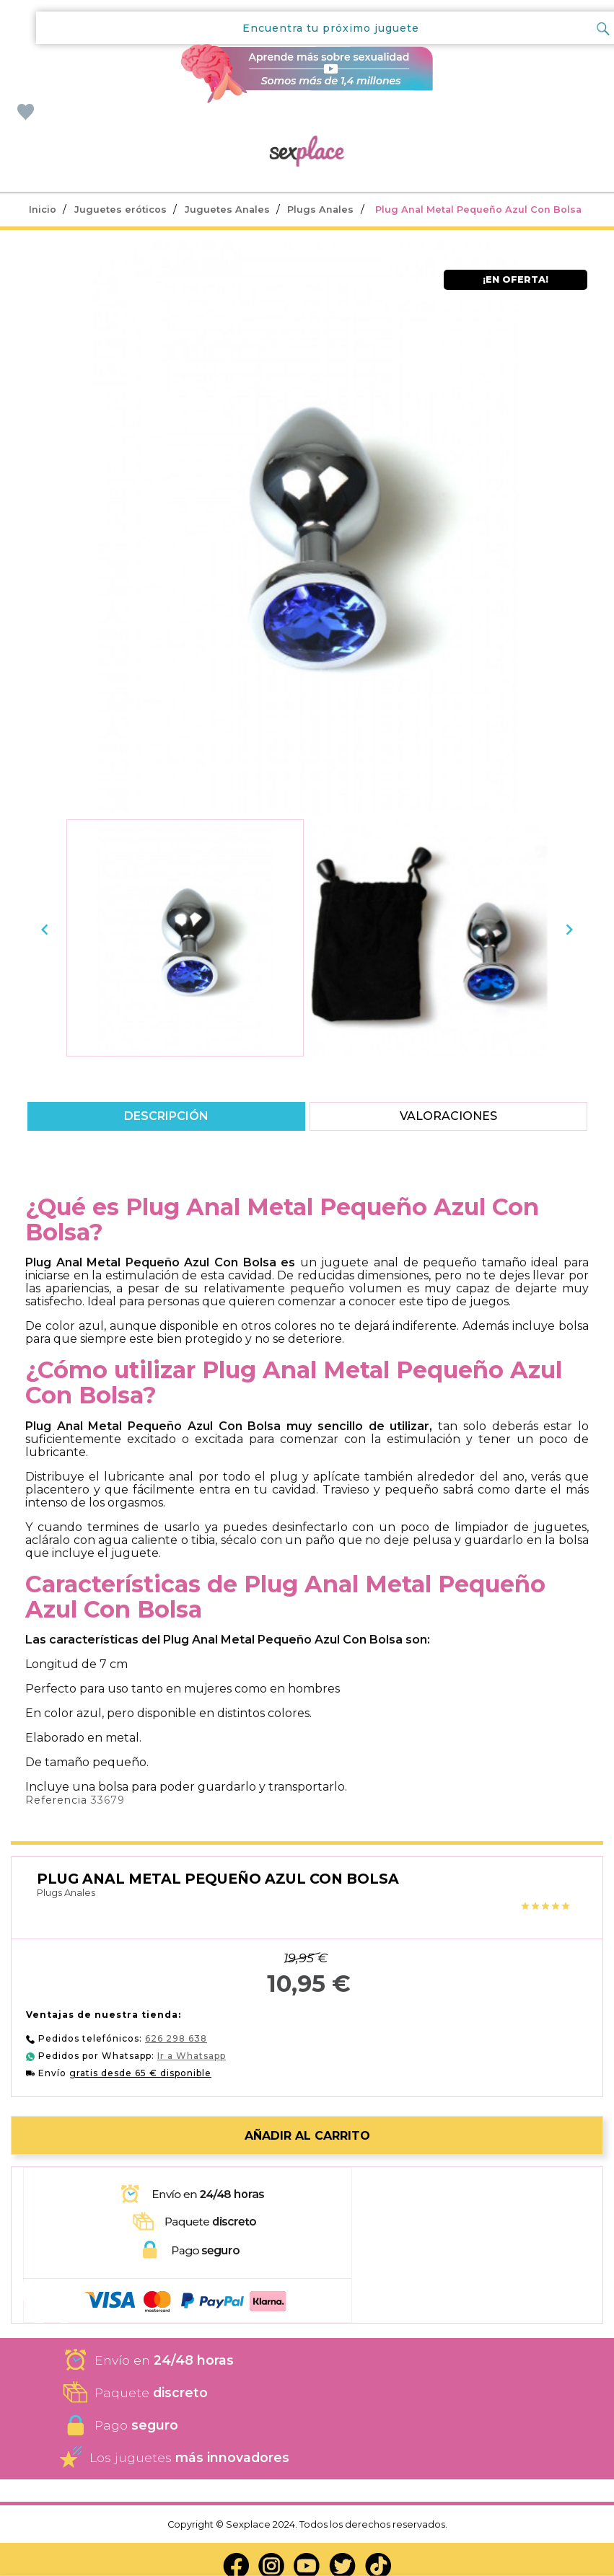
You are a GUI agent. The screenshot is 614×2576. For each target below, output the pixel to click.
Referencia (56, 1800)
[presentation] (45, 928)
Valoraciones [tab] (447, 1116)
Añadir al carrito (307, 2136)
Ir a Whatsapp (191, 2055)
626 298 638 (176, 2038)
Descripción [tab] (166, 1116)
